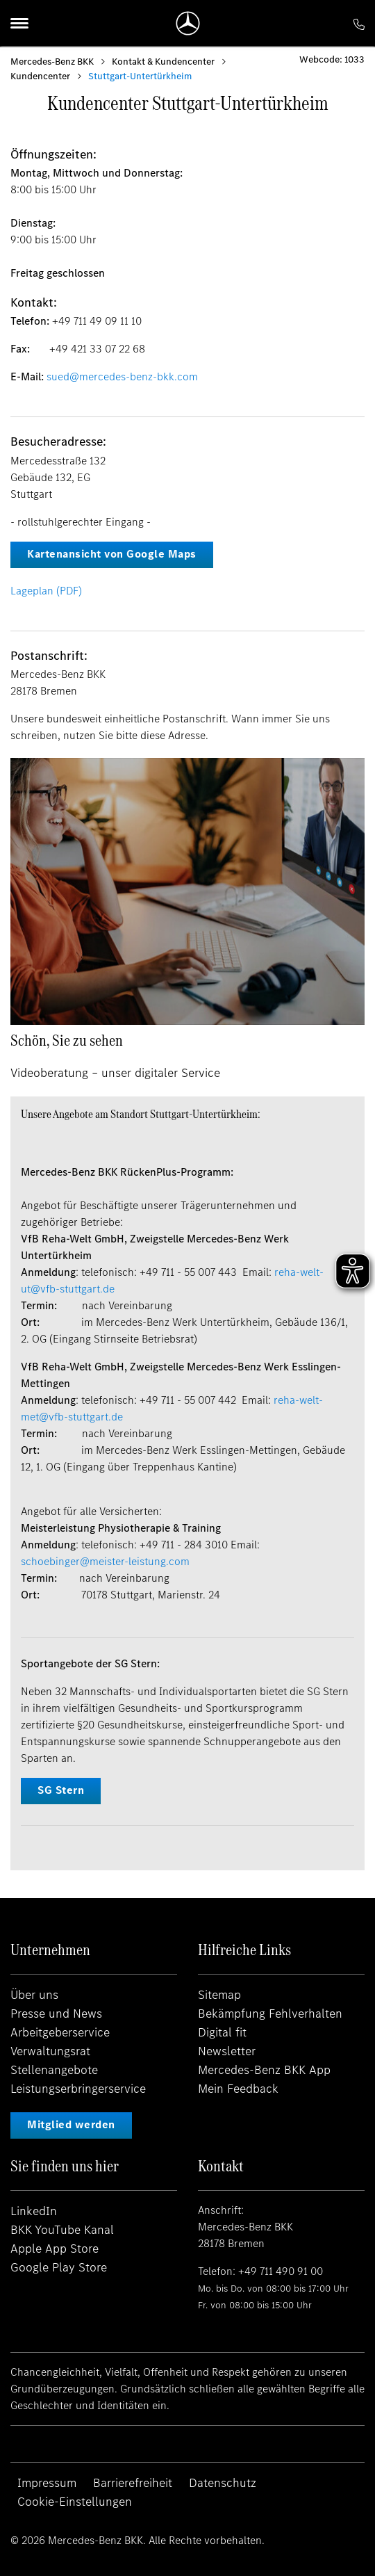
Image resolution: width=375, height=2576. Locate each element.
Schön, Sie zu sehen (66, 1040)
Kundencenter (40, 76)
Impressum (46, 2482)
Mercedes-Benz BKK (52, 61)
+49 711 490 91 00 (280, 2271)
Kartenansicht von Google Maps (112, 553)
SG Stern (61, 1790)
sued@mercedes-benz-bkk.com (122, 376)
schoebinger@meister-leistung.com (105, 1561)
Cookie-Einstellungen (74, 2501)
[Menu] (19, 23)
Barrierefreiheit (132, 2482)
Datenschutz (222, 2482)
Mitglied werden (71, 2124)
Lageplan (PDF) (46, 590)
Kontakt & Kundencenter (163, 61)
